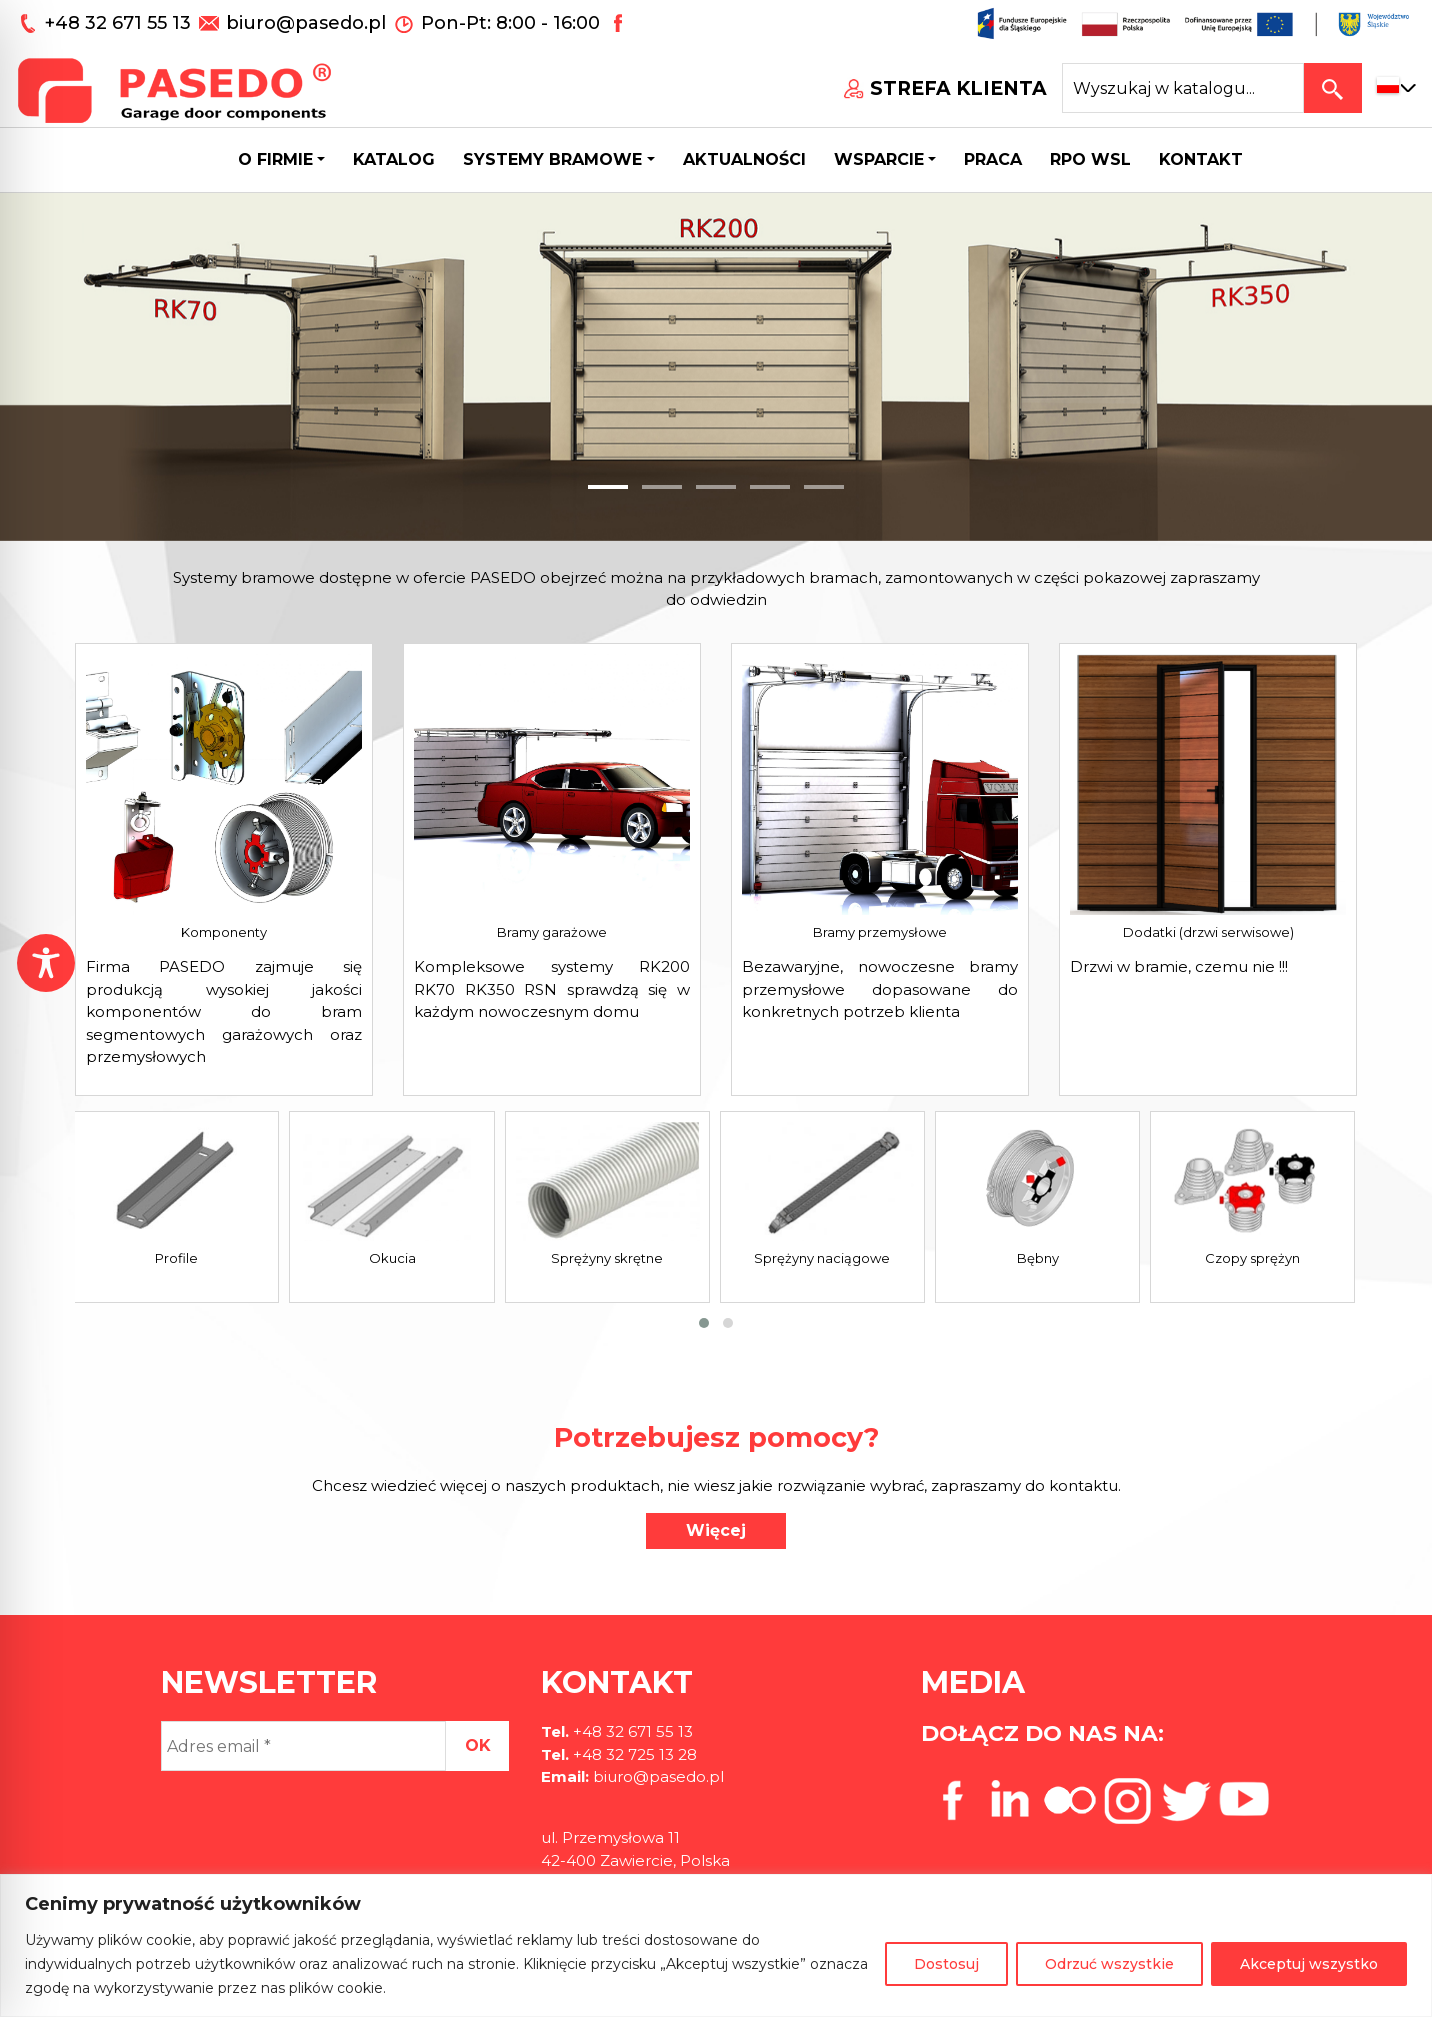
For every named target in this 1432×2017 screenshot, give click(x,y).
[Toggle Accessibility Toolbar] (46, 963)
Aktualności (744, 159)
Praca (993, 159)
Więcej (716, 1530)
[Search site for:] (1183, 88)
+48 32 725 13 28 (633, 1754)
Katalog (394, 159)
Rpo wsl (1090, 159)
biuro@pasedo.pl (306, 23)
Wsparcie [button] (879, 159)
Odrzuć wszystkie (1109, 1964)
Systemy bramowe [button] (552, 159)
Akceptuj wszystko (1309, 1964)
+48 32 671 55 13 (120, 23)
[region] (716, 1945)
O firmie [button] (275, 159)
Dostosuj (946, 1964)
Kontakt (1201, 159)
